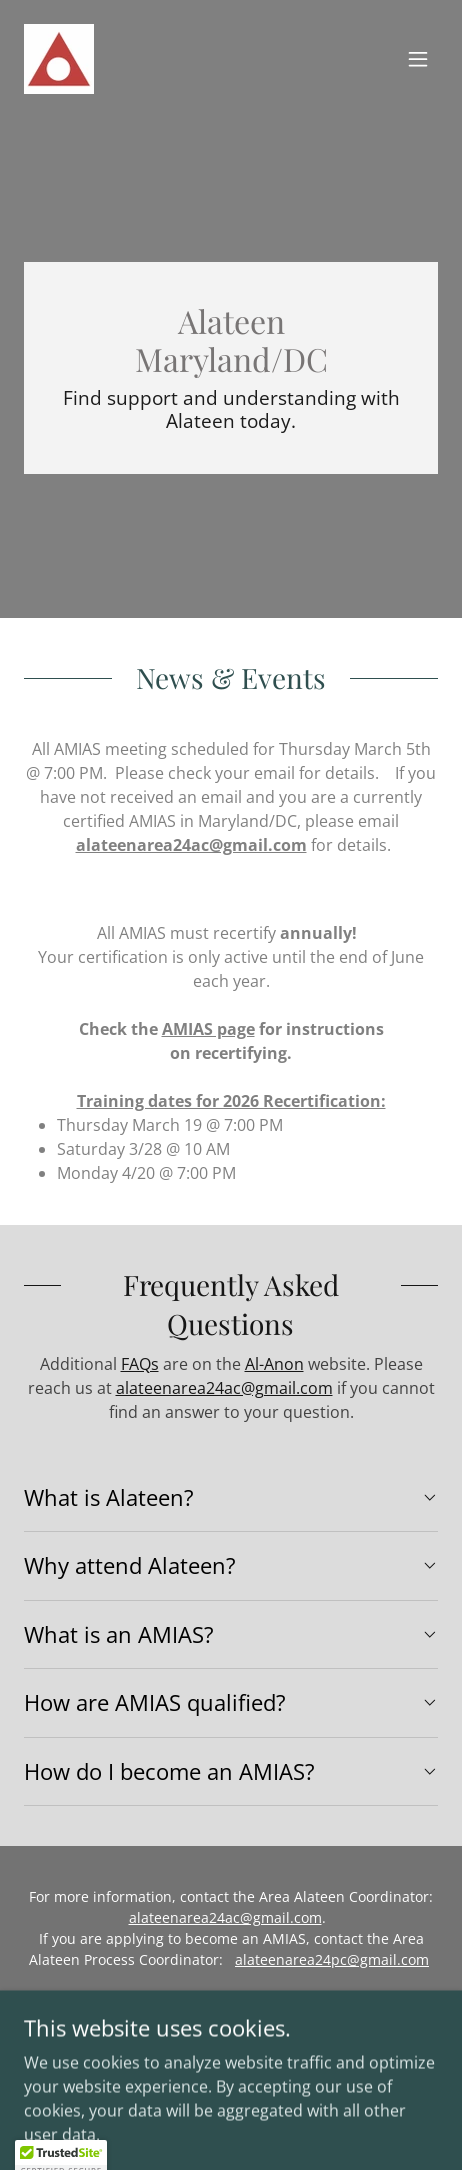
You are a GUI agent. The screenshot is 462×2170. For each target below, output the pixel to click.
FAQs (140, 1364)
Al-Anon (274, 1364)
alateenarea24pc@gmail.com (332, 1959)
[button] (418, 59)
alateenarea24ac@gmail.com (191, 845)
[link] (59, 59)
